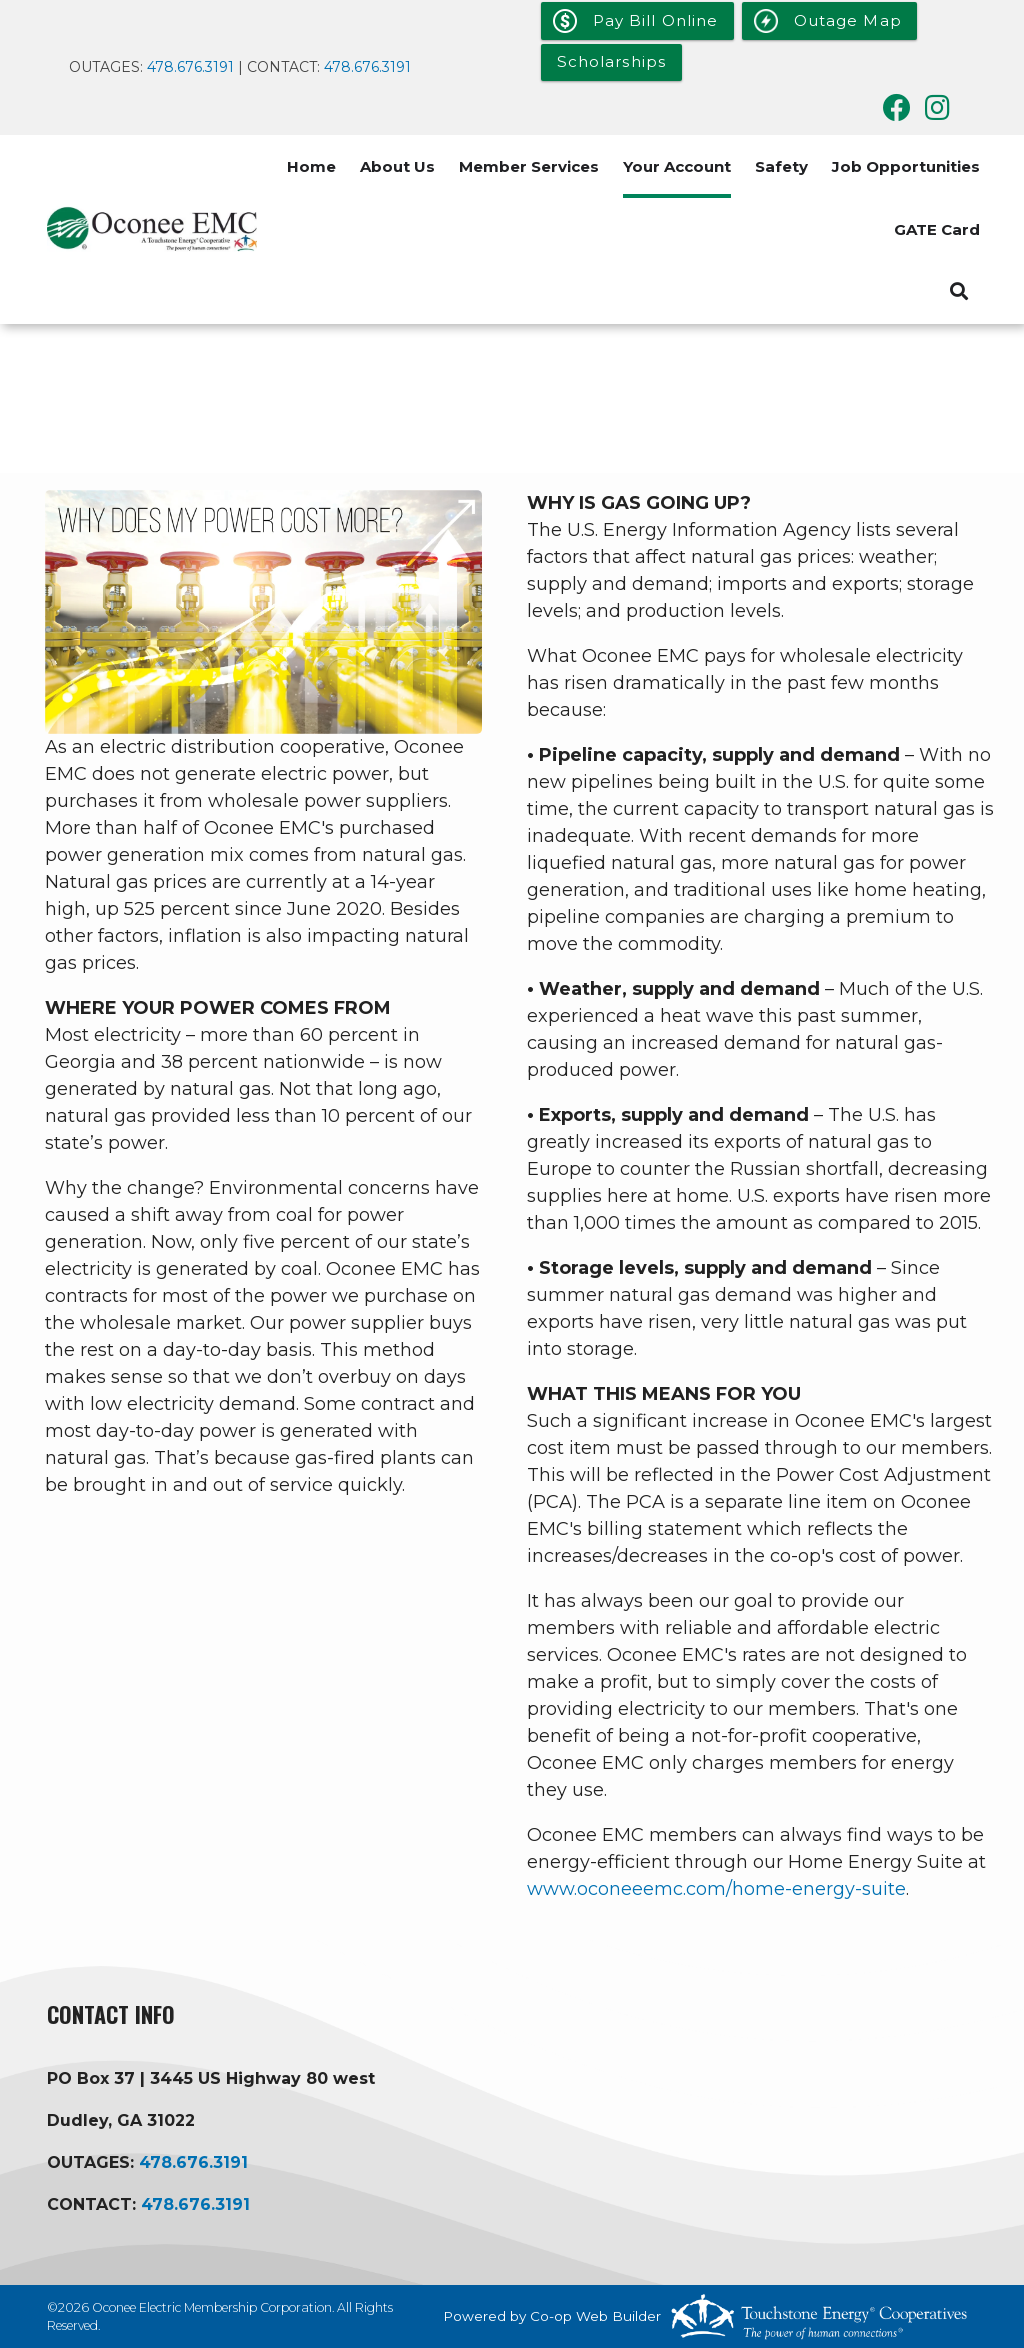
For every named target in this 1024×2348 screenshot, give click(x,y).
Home (311, 166)
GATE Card (937, 229)
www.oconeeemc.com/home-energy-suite (716, 1889)
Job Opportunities (906, 166)
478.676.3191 (192, 67)
